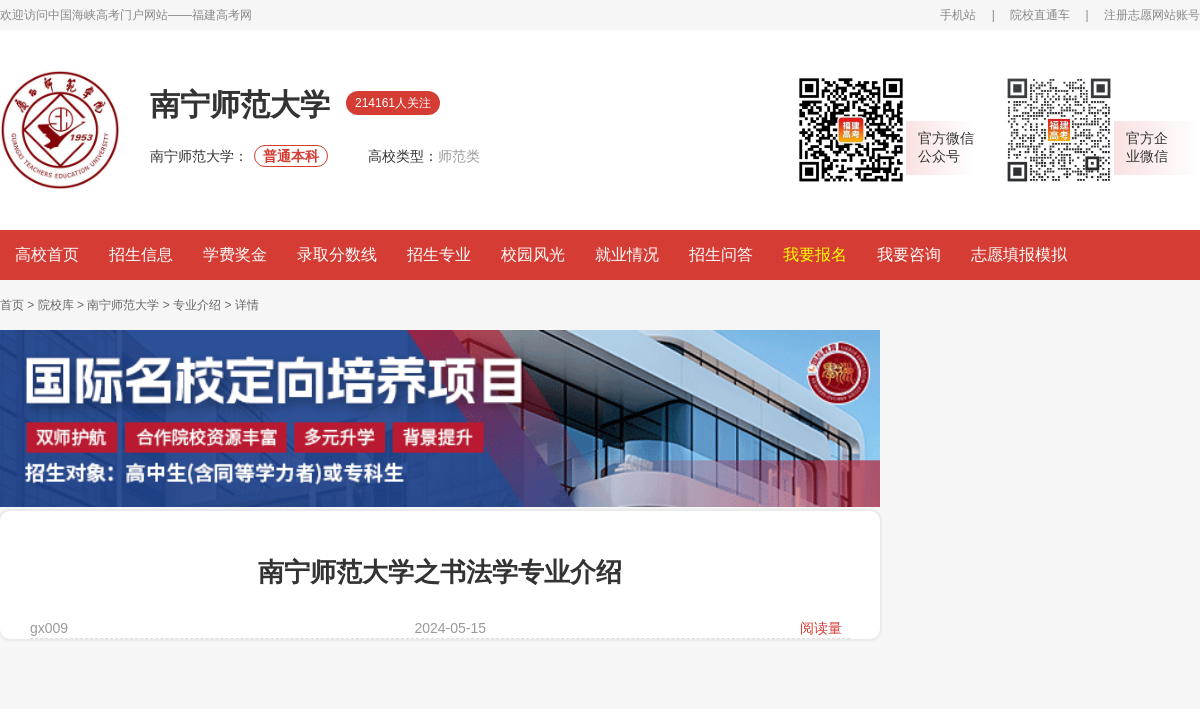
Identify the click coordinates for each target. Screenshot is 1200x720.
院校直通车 (1040, 15)
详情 (247, 305)
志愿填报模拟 (1019, 254)
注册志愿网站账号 (1152, 15)
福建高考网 (222, 15)
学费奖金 (235, 254)
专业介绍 (197, 305)
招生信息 (141, 254)
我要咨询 (909, 254)
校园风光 (533, 254)
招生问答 (721, 254)
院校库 (56, 305)
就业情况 (627, 254)
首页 (12, 305)
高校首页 (47, 254)
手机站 (958, 15)
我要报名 (815, 254)
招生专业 (439, 254)
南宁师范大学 (123, 305)
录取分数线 (337, 254)
